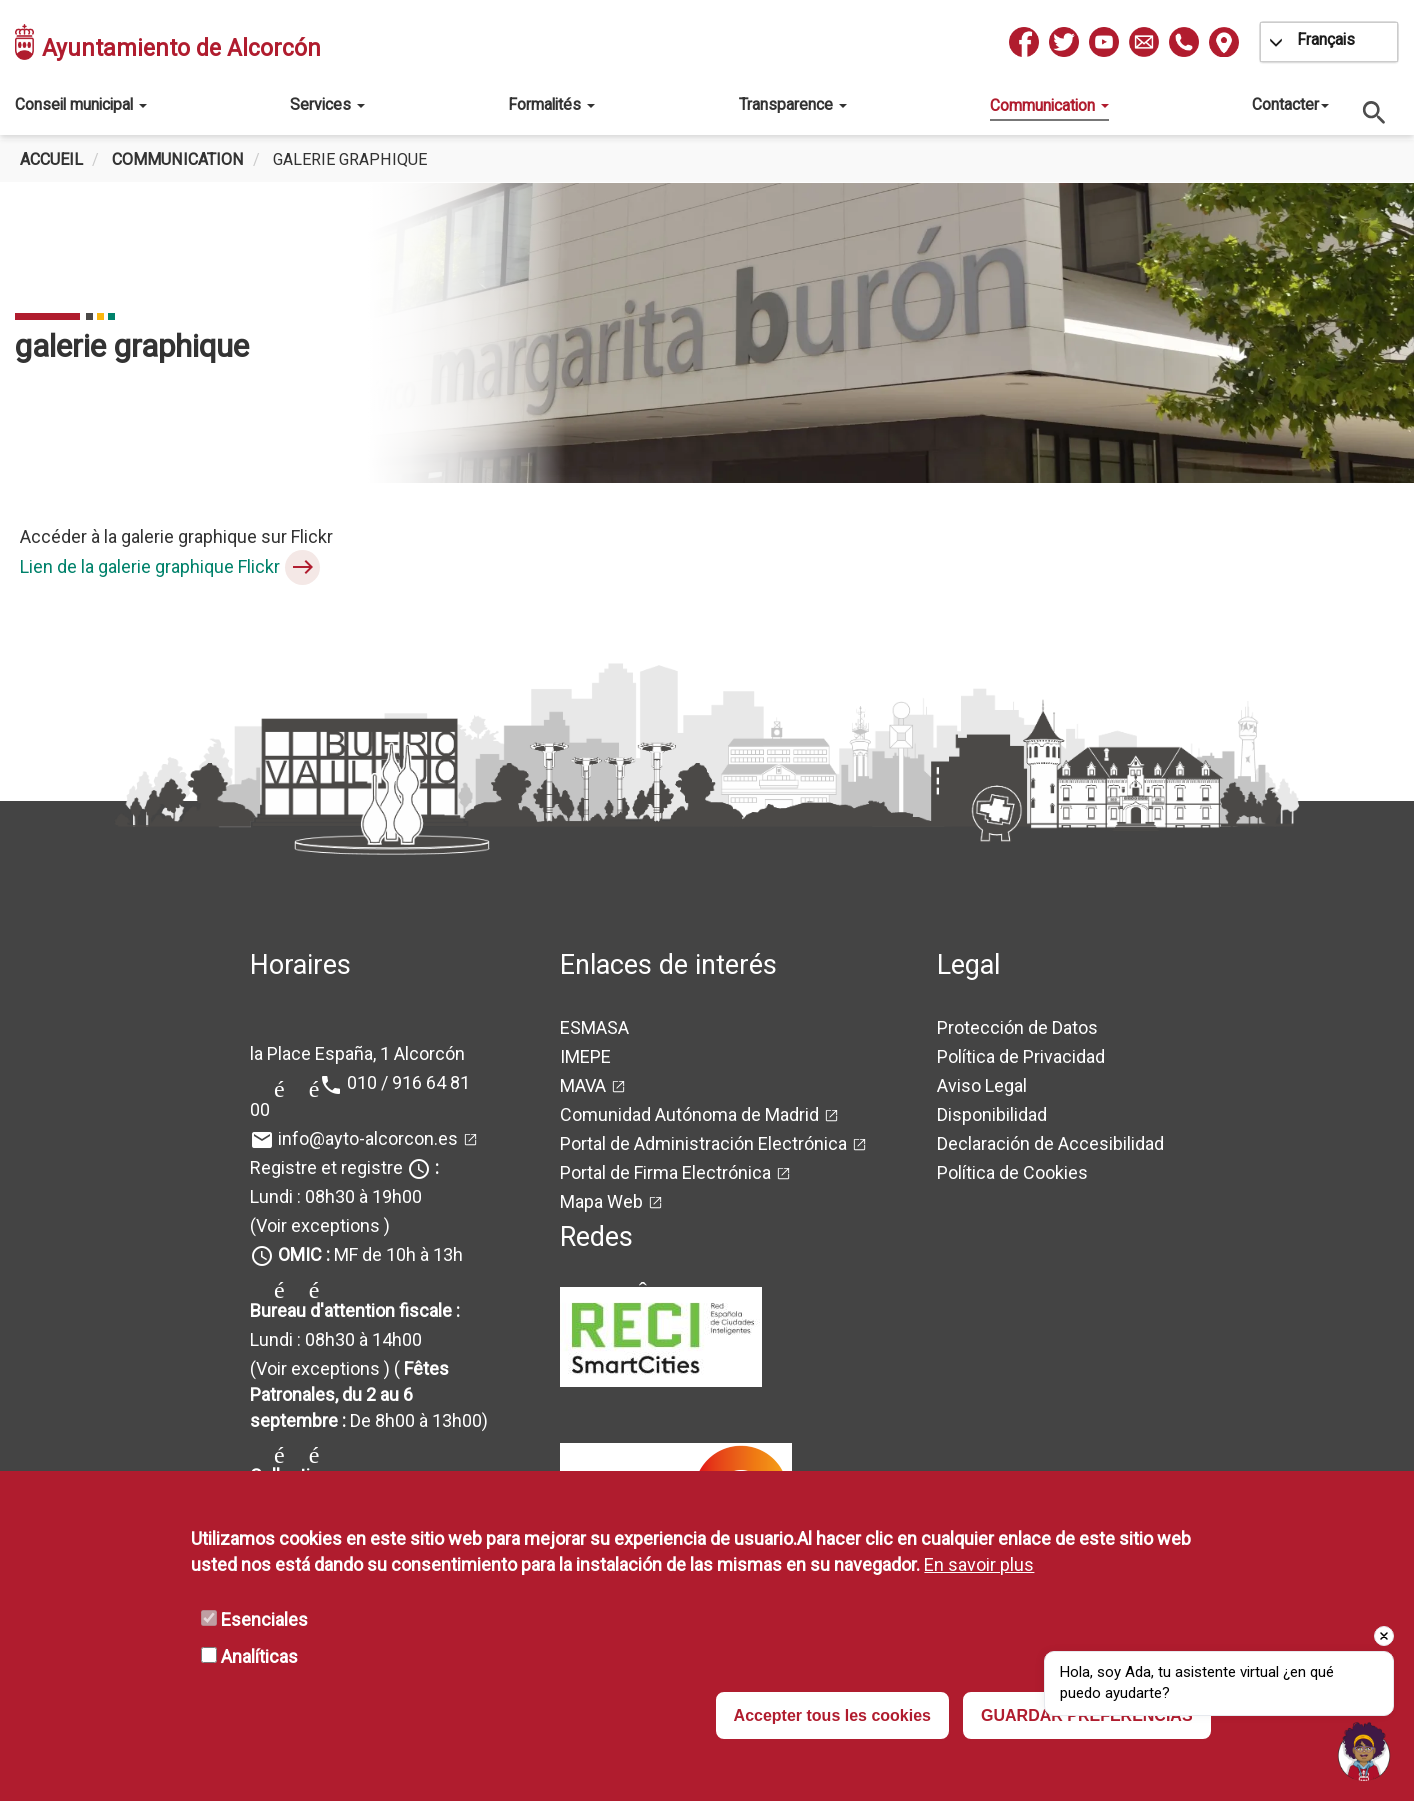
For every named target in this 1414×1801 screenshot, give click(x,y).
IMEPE (585, 1056)
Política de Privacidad (1021, 1056)
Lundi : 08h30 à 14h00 (336, 1339)
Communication (1049, 105)
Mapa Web (601, 1201)
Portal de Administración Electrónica (703, 1143)
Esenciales (264, 1619)
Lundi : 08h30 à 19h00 (336, 1196)
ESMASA (594, 1027)
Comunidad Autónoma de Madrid (689, 1114)
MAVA (583, 1085)
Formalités (551, 104)
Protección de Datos (1017, 1027)
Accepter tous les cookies (832, 1715)
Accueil (51, 159)
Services (327, 104)
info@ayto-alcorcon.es (368, 1138)
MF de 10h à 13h (370, 1254)
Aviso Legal (982, 1085)
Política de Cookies (1012, 1172)
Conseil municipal (81, 104)
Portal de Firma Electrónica (665, 1172)
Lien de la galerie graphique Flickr (150, 566)
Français (1326, 39)
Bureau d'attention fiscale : (355, 1310)
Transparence (793, 104)
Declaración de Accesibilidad (1050, 1143)
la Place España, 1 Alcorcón (357, 1053)
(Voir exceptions (315, 1225)
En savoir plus (979, 1564)
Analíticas (259, 1656)
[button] (1364, 1751)
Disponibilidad (992, 1114)
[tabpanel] (707, 333)
